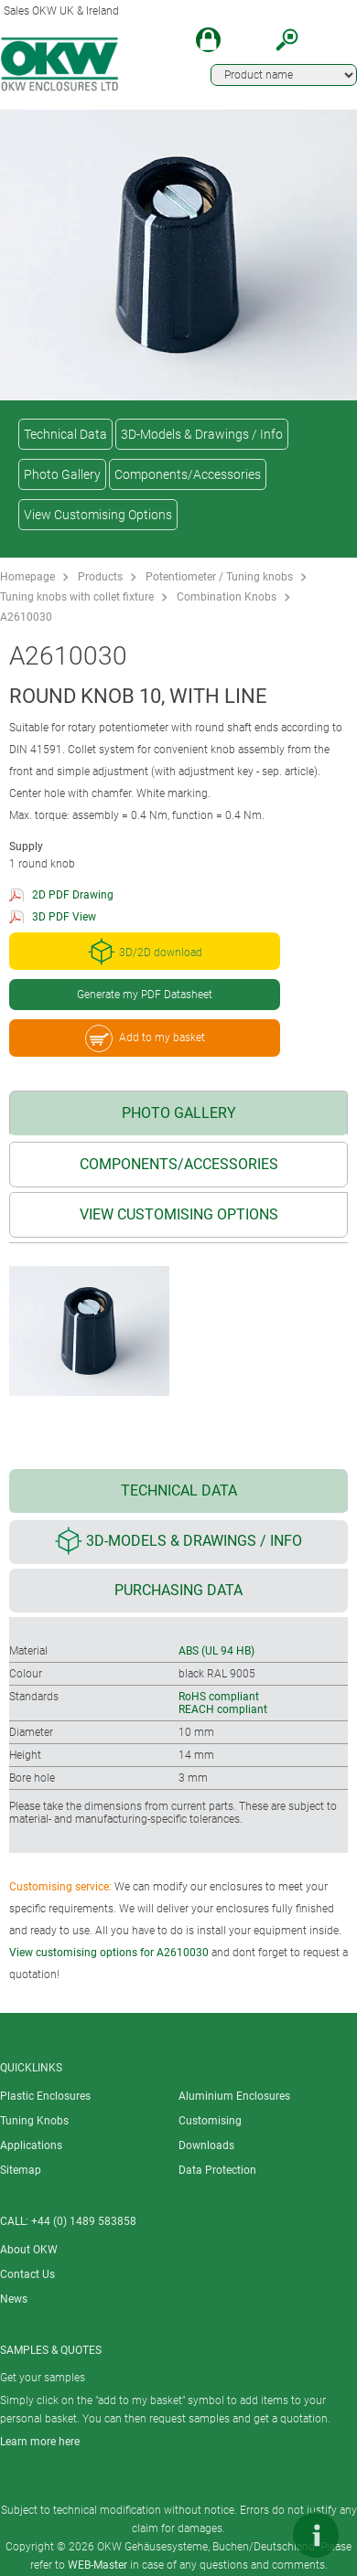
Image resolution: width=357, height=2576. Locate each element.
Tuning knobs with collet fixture (77, 597)
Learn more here (40, 2441)
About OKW (29, 2249)
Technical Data (65, 434)
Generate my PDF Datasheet (144, 994)
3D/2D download (145, 951)
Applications (31, 2145)
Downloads (206, 2145)
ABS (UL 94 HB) (216, 1651)
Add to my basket (145, 1038)
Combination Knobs (226, 597)
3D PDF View (64, 916)
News (13, 2299)
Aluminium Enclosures (234, 2096)
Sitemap (20, 2170)
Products (100, 576)
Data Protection (217, 2170)
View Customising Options (98, 514)
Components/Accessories (187, 474)
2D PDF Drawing (73, 895)
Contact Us (27, 2274)
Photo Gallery (62, 474)
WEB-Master (97, 2565)
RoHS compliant (218, 1696)
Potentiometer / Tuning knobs (219, 576)
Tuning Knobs (34, 2120)
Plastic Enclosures (45, 2096)
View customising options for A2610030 (109, 1952)
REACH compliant (222, 1709)
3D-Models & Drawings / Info (202, 434)
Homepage (27, 576)
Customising (210, 2120)
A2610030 (26, 617)
